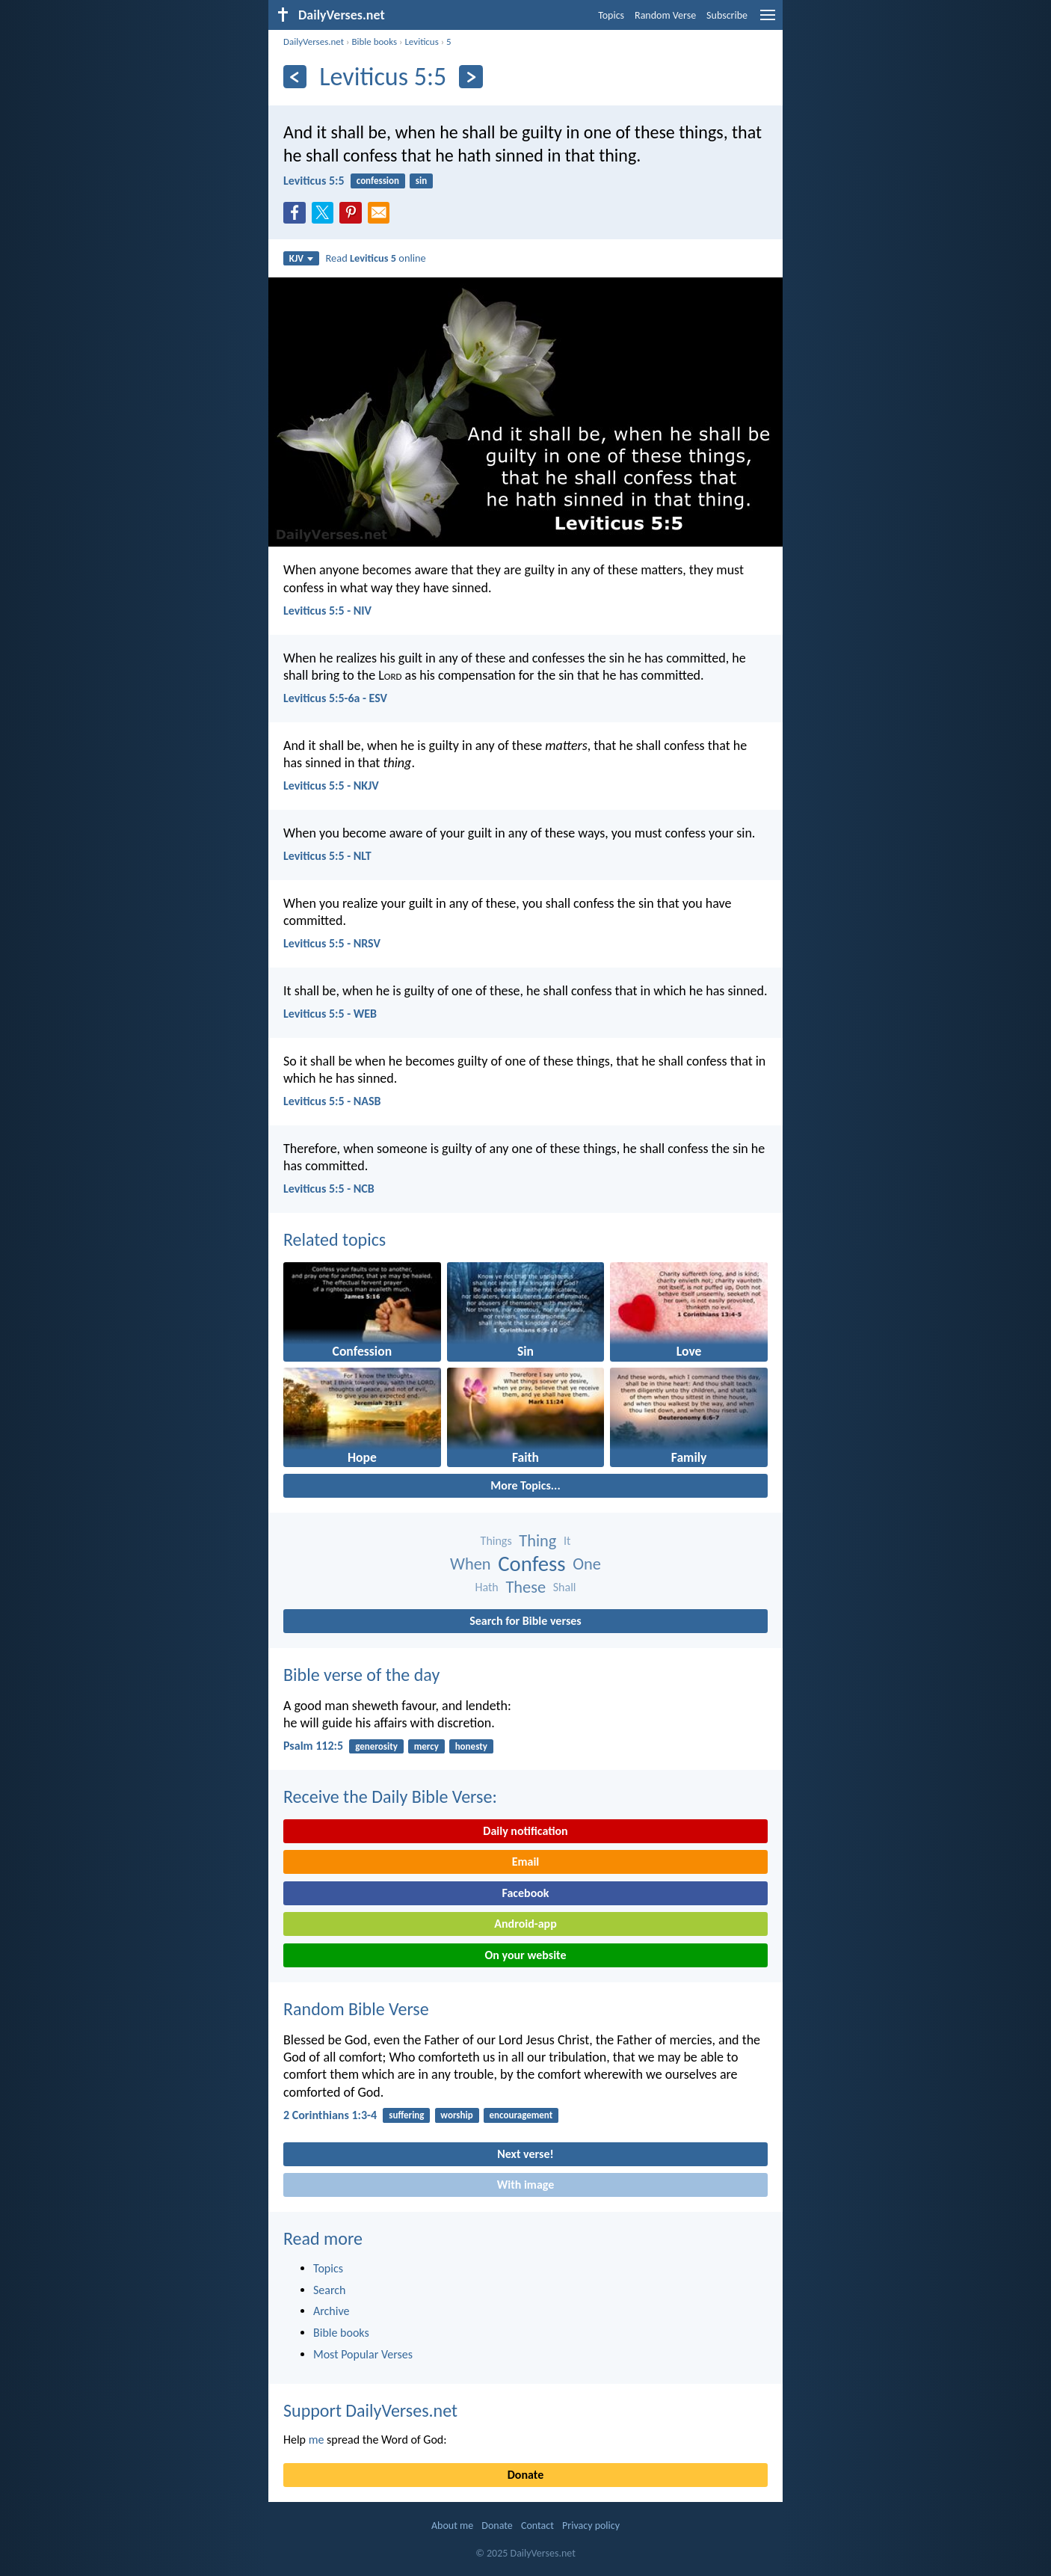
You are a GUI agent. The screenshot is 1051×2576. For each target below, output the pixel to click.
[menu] (768, 20)
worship (456, 2115)
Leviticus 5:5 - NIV (327, 610)
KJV (301, 258)
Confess (531, 1564)
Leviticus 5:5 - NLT (327, 856)
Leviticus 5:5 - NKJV (331, 785)
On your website (526, 1955)
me (316, 2439)
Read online (376, 258)
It (567, 1541)
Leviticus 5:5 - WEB (330, 1013)
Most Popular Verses (363, 2354)
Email (526, 1861)
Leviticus (421, 41)
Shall (564, 1587)
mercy (426, 1746)
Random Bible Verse (356, 2009)
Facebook (525, 1893)
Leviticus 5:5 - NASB (331, 1101)
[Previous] (294, 76)
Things (496, 1541)
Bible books (374, 41)
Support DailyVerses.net (370, 2410)
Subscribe (727, 15)
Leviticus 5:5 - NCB (329, 1188)
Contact (537, 2525)
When (470, 1564)
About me (452, 2525)
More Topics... (525, 1485)
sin (421, 180)
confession (378, 180)
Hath (487, 1587)
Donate (525, 2475)
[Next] (470, 76)
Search (329, 2290)
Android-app (525, 1923)
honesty (471, 1746)
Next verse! (525, 2154)
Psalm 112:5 (313, 1746)
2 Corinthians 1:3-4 (330, 2115)
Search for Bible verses (525, 1621)
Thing (537, 1541)
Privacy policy (591, 2525)
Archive (331, 2311)
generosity (376, 1746)
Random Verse (665, 15)
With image (526, 2184)
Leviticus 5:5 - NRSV (331, 943)
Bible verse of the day (361, 1674)
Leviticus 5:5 (314, 180)
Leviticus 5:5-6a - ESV (335, 698)
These (525, 1587)
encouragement (521, 2115)
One (587, 1564)
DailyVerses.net (313, 41)
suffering (406, 2115)
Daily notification (525, 1831)
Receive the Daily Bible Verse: (390, 1796)
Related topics (334, 1239)
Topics (611, 15)
